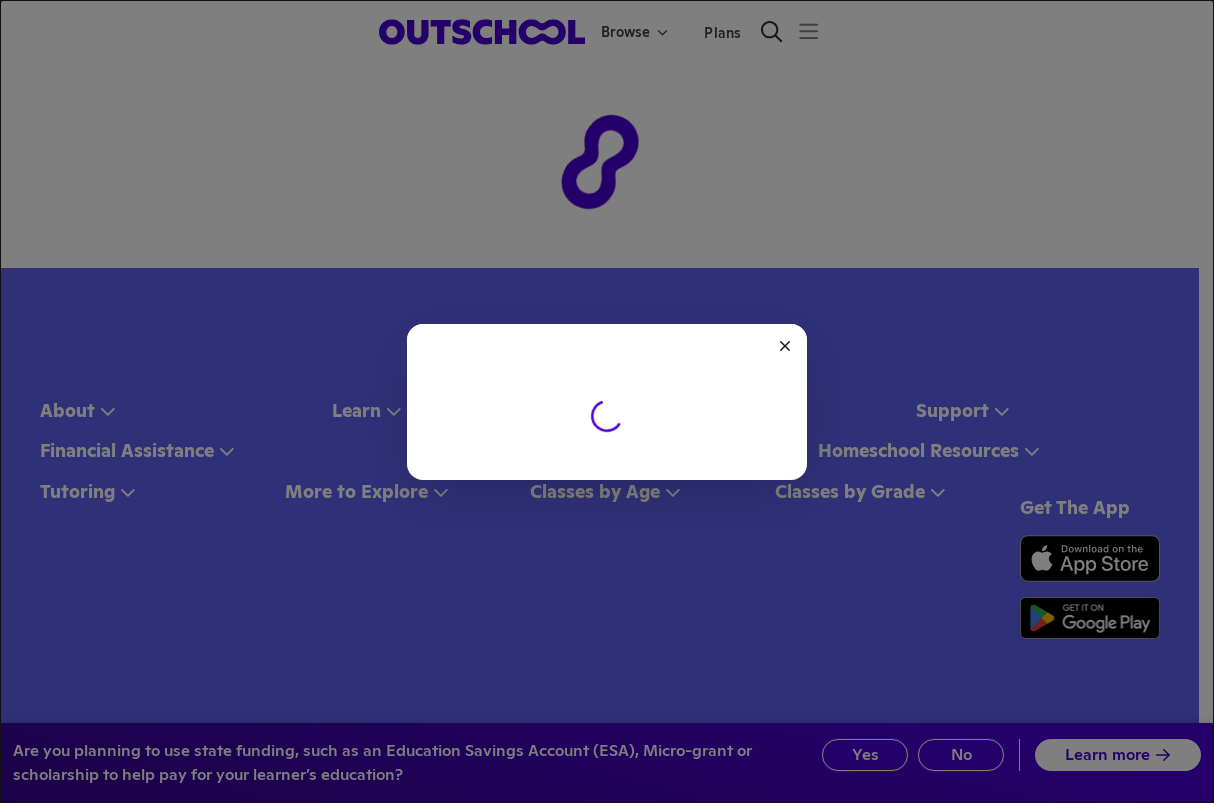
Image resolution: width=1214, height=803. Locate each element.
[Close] (785, 346)
